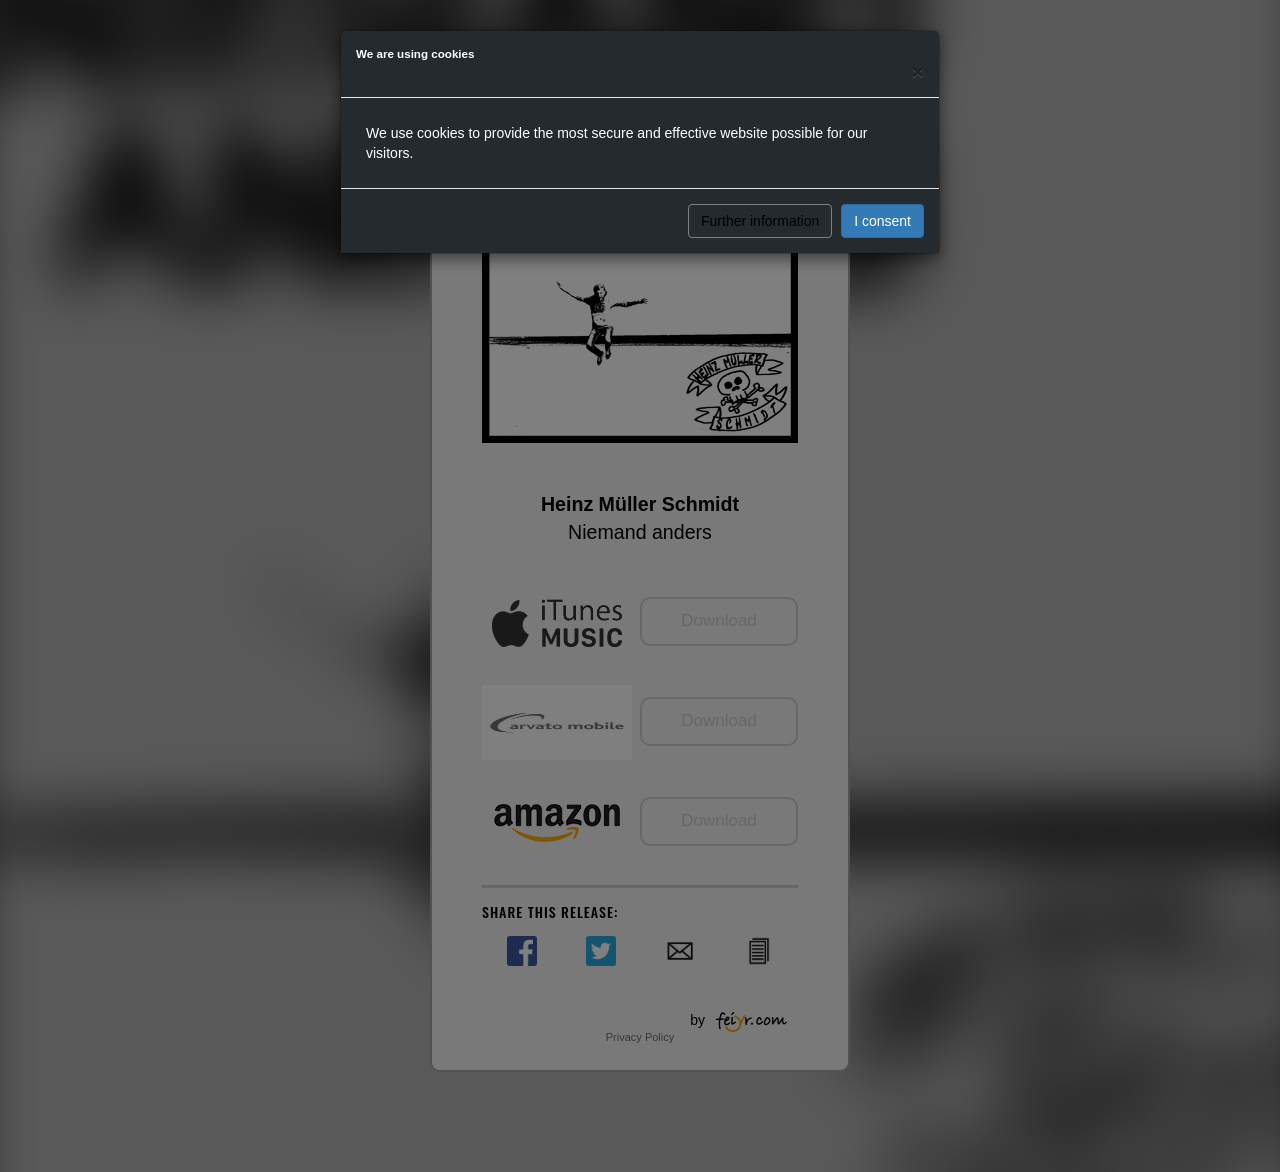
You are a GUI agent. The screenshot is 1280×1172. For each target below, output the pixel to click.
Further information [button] (760, 221)
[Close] (918, 71)
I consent (882, 221)
